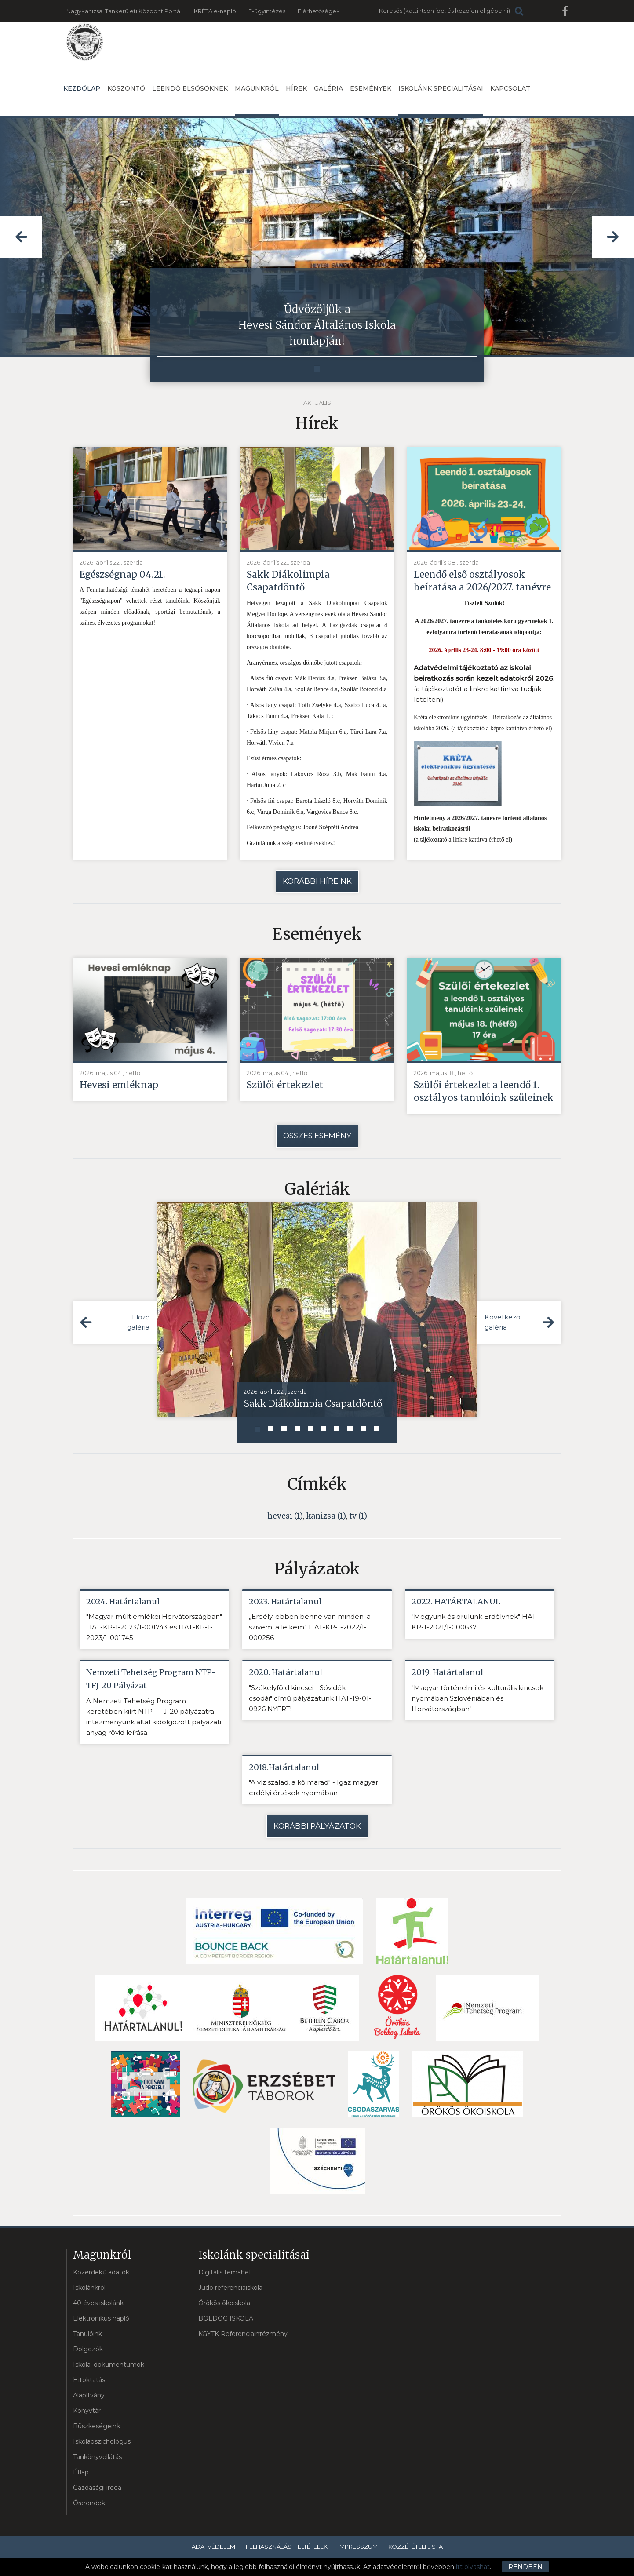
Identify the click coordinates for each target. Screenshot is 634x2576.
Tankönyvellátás (97, 2458)
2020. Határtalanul (285, 1673)
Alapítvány (89, 2396)
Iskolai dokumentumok (108, 2365)
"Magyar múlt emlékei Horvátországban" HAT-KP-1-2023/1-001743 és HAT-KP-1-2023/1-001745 (154, 1628)
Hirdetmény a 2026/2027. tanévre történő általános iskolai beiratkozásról (480, 823)
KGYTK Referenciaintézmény (243, 2335)
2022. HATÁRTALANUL (456, 1602)
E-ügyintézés (266, 11)
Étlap (81, 2473)
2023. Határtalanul (285, 1602)
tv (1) (358, 1516)
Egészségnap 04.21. (123, 574)
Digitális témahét (224, 2273)
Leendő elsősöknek (190, 88)
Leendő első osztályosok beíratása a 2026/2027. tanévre (483, 581)
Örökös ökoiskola (224, 2304)
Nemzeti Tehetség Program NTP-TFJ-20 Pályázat (151, 1679)
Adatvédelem (213, 2547)
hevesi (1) (284, 1516)
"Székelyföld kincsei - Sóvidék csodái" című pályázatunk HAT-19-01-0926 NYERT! (310, 1699)
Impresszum (358, 2547)
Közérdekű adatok (101, 2273)
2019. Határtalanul (447, 1673)
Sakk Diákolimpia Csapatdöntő (288, 581)
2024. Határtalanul (123, 1602)
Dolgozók (88, 2350)
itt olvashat (473, 2567)
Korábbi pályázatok (317, 1827)
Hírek (296, 88)
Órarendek (89, 2504)
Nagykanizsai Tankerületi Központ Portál (124, 11)
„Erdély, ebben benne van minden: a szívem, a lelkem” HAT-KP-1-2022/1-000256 (310, 1628)
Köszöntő (126, 88)
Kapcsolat (510, 88)
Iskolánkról (89, 2288)
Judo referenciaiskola (230, 2288)
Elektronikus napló (101, 2319)
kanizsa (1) (326, 1516)
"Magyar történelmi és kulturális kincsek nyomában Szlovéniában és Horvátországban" (477, 1699)
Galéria (328, 88)
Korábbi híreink (317, 881)
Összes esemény (317, 1136)
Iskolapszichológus (102, 2442)
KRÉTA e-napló (215, 11)
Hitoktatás (89, 2381)
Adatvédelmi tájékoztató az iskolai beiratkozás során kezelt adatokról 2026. (484, 673)
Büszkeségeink (96, 2427)
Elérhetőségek (319, 11)
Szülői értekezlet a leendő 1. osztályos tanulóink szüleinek (484, 1091)
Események (370, 88)
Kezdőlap (81, 88)
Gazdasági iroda (97, 2488)
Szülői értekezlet (286, 1085)
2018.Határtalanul (284, 1768)
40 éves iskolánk (98, 2304)
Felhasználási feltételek (287, 2547)
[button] (21, 237)
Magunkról (257, 100)
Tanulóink (87, 2335)
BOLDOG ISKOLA (225, 2319)
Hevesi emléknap (120, 1085)
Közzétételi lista (415, 2547)
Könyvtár (87, 2412)
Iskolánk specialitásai (440, 100)
